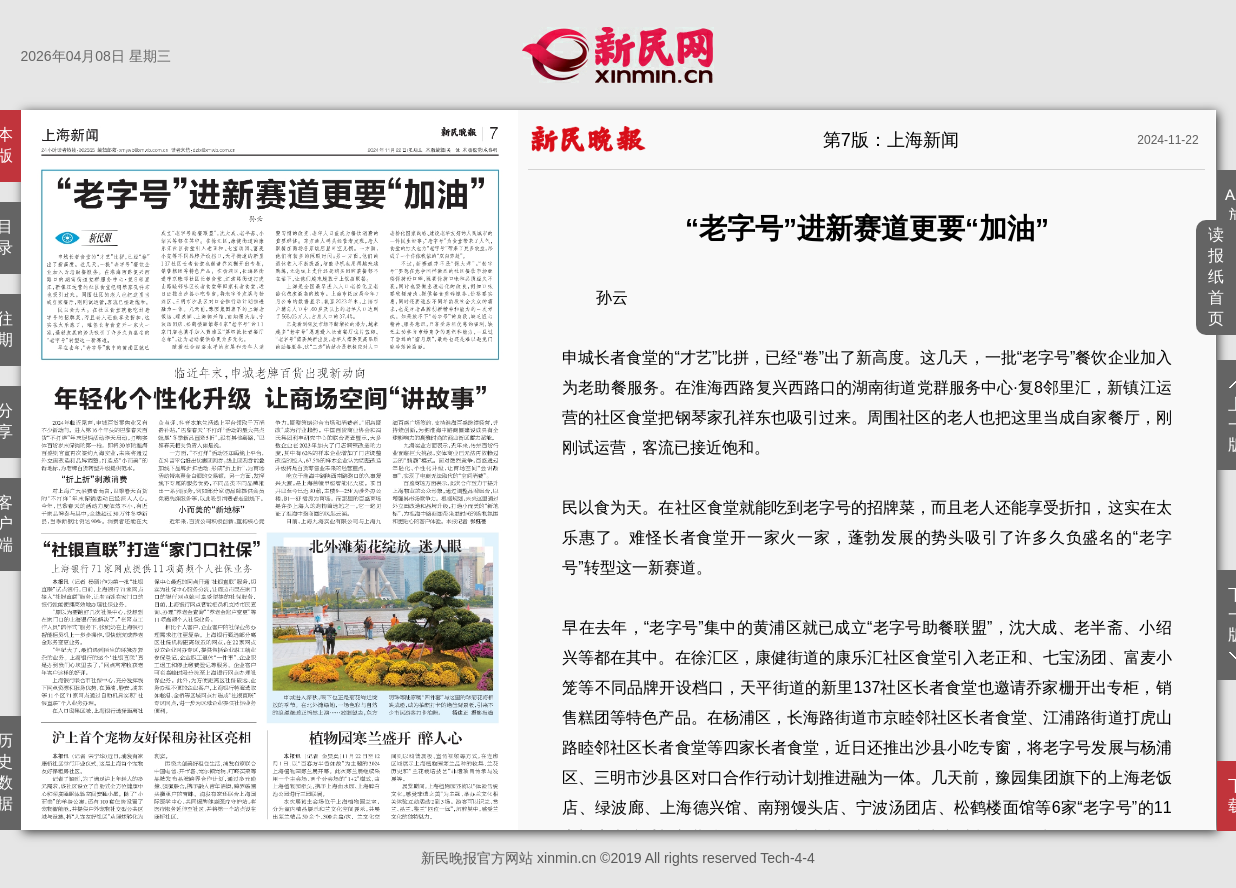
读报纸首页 (1216, 276)
